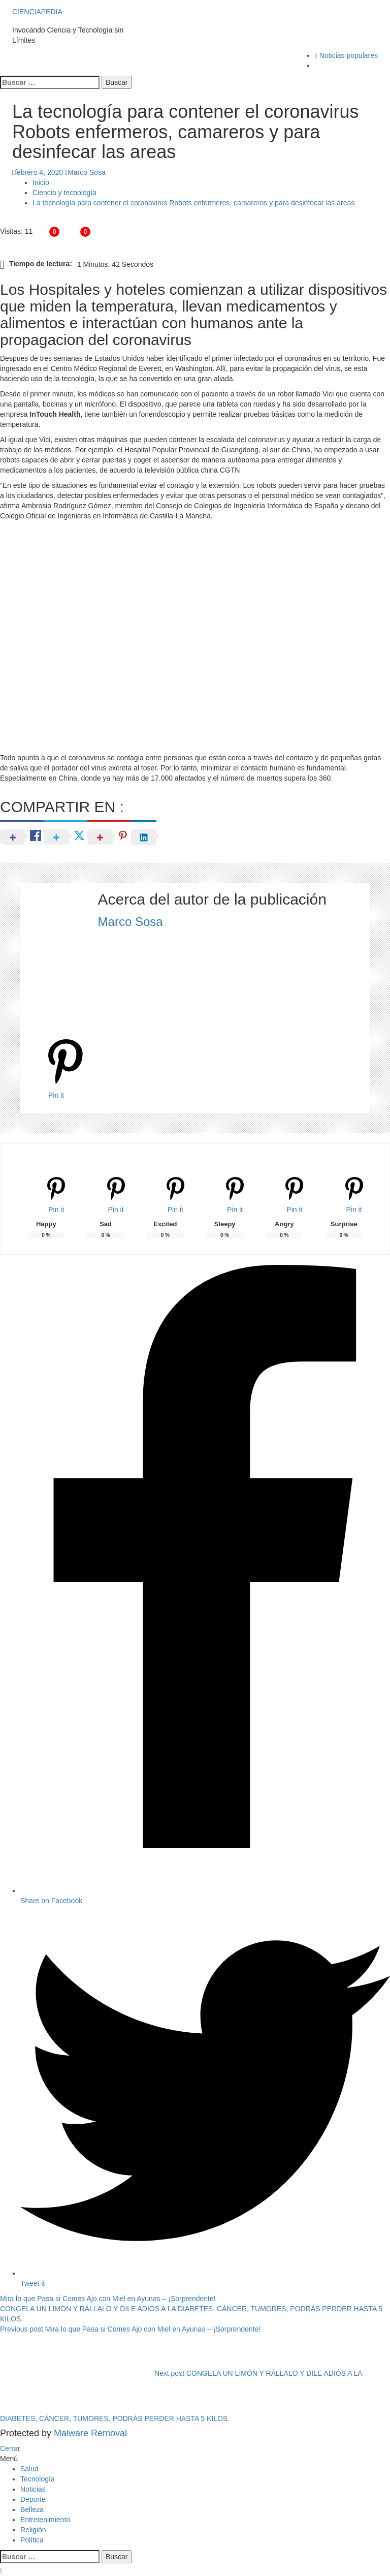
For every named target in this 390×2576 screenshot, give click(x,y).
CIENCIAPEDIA (38, 12)
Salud (29, 2469)
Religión (33, 2530)
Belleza (32, 2509)
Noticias (33, 2489)
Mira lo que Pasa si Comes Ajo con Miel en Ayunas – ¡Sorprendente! (108, 2298)
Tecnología (37, 2479)
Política (32, 2540)
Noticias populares (346, 55)
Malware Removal (90, 2433)
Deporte (33, 2499)
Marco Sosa (87, 172)
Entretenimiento (45, 2520)
